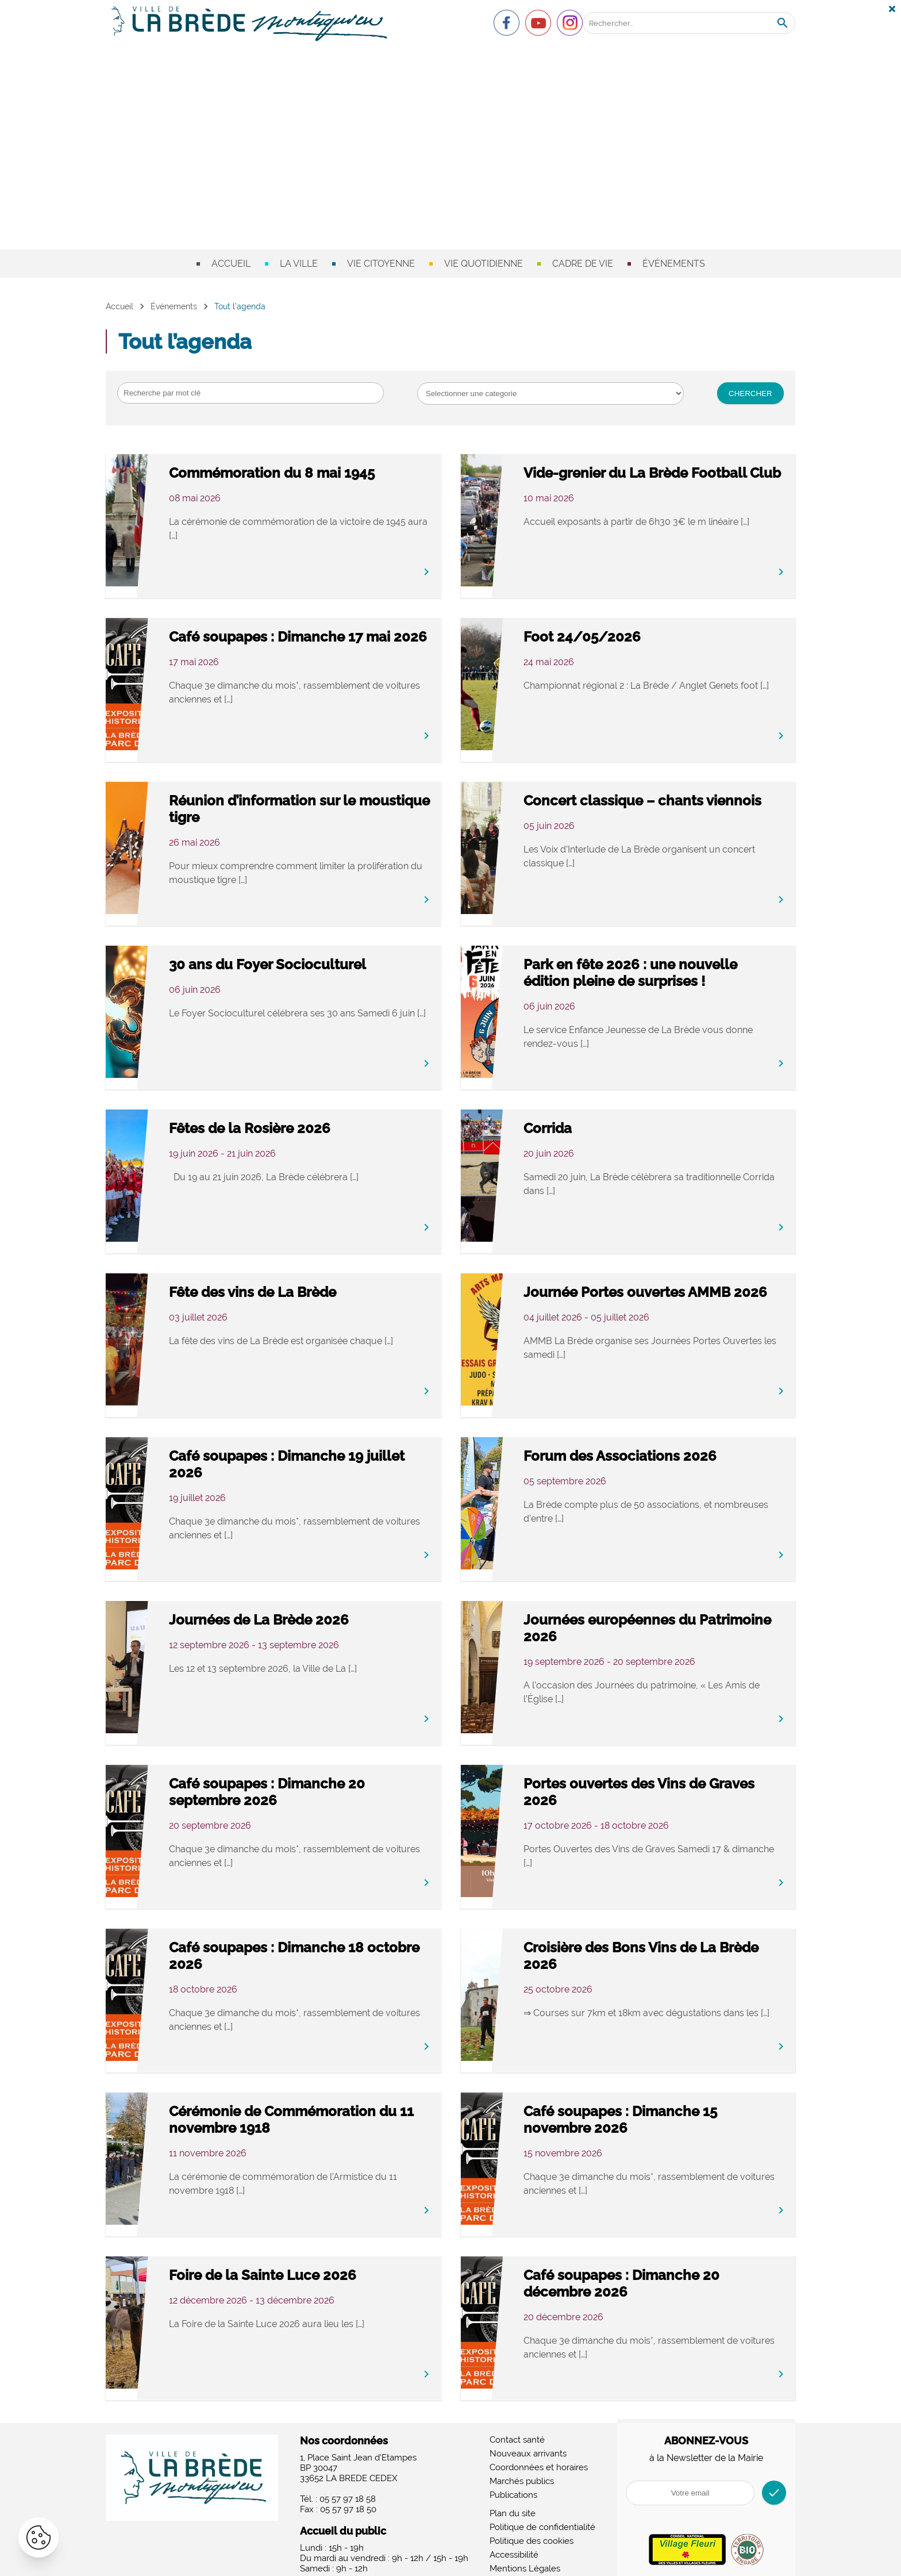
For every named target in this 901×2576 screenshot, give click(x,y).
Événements (673, 263)
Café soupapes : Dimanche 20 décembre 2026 (678, 2275)
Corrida (604, 1120)
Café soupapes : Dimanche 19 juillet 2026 (322, 1456)
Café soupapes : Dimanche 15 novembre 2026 (676, 2111)
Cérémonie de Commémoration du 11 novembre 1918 (300, 2120)
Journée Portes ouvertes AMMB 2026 (660, 1292)
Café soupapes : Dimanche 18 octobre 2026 (322, 1947)
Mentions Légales (525, 2559)
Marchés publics (522, 2472)
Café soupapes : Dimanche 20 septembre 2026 (323, 1783)
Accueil (231, 263)
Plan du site (513, 2504)
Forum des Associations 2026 (676, 1447)
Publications (513, 2486)
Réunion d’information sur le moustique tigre (318, 800)
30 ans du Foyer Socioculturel (323, 956)
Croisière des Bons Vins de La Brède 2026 (676, 1947)
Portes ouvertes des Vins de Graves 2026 (671, 1783)
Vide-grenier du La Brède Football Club (662, 473)
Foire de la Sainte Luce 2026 (319, 2267)
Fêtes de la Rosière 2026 (306, 1120)
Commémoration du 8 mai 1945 (311, 473)
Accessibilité (514, 2545)
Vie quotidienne (483, 263)
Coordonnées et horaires (539, 2458)
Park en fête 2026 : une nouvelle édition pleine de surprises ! (666, 973)
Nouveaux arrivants (528, 2444)
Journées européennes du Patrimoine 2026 (666, 1620)
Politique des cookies (531, 2532)
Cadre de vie (582, 263)
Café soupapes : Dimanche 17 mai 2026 (322, 637)
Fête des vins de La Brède (308, 1284)
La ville (299, 263)
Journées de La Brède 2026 (315, 1611)
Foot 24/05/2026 (638, 628)
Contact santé (517, 2430)
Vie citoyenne (381, 263)
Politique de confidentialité (542, 2518)
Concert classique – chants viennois (670, 800)
